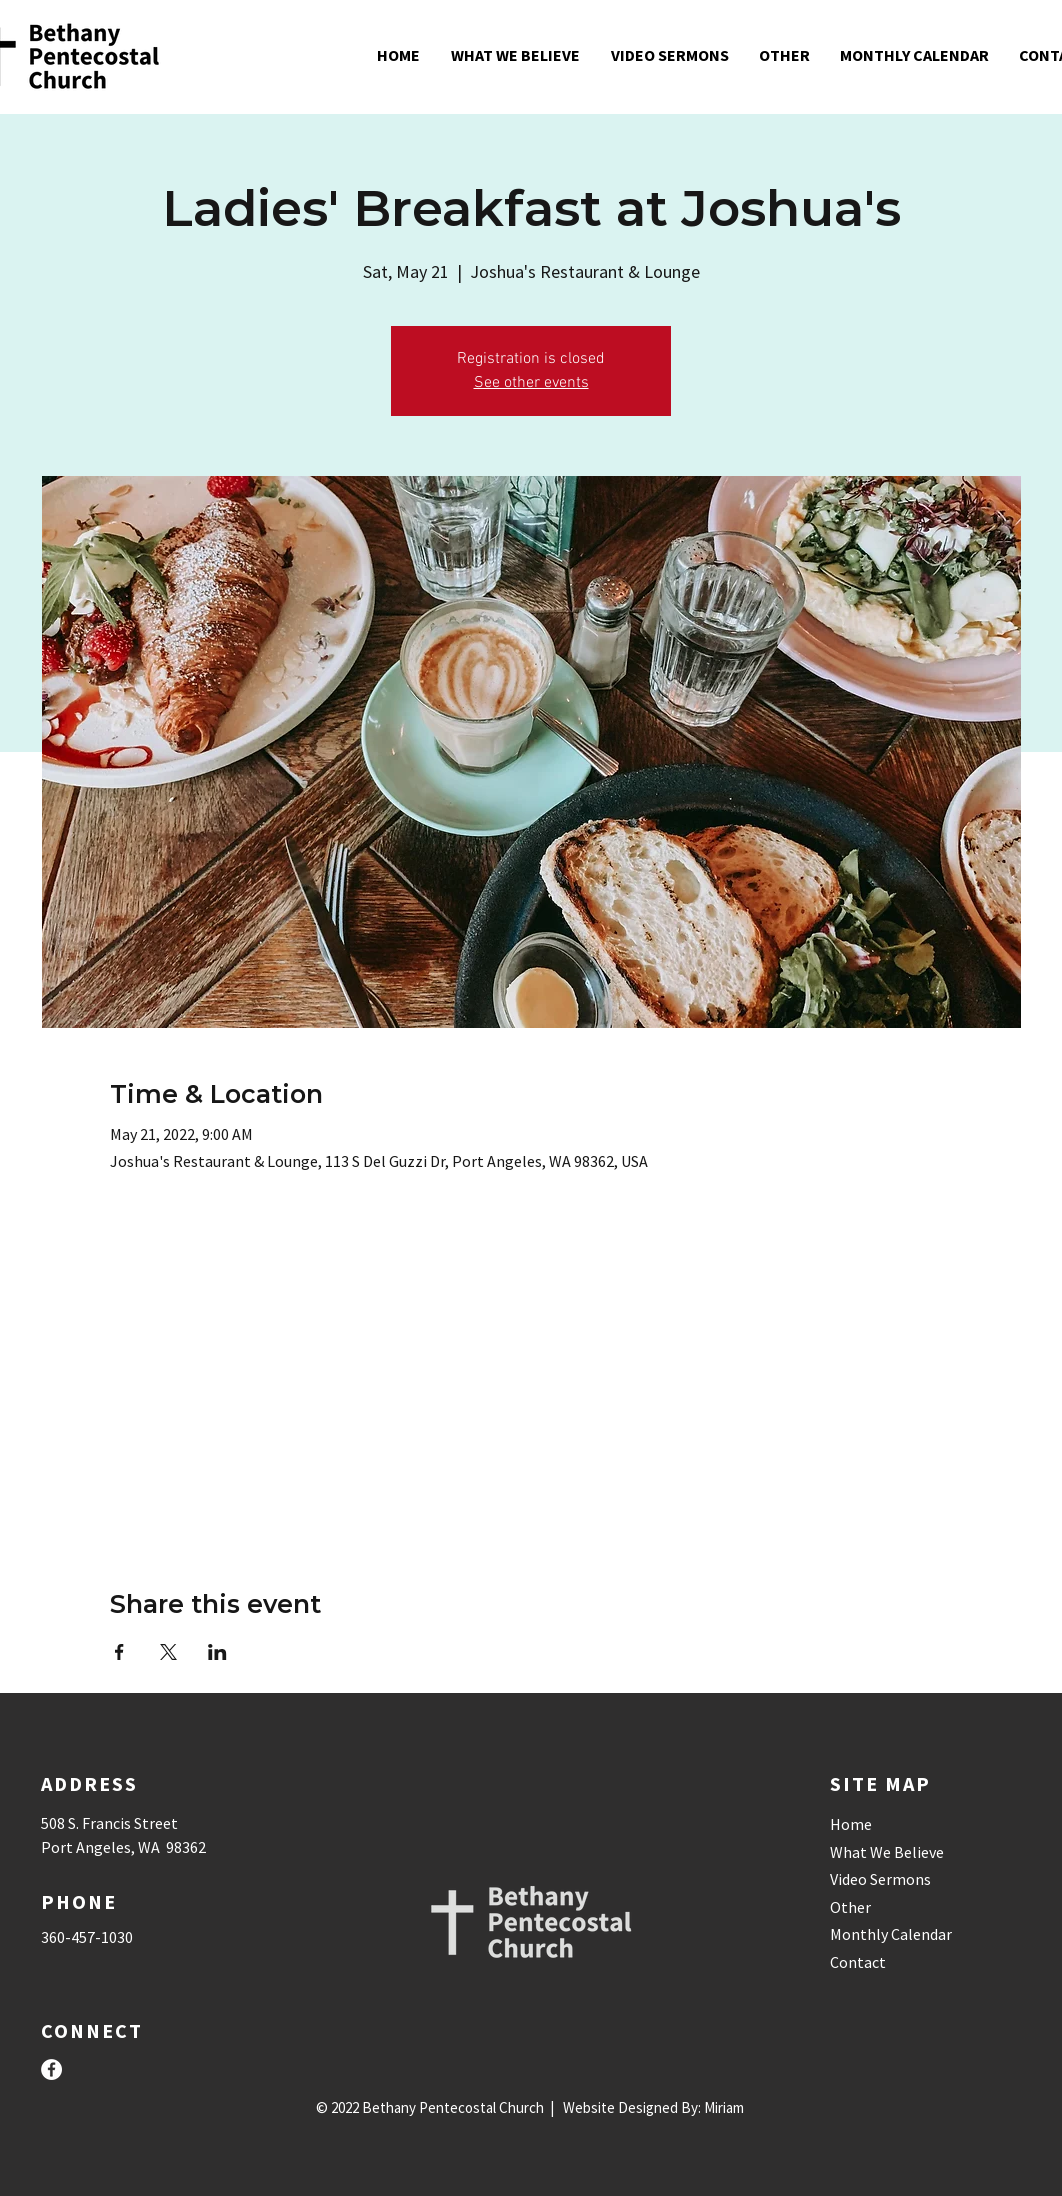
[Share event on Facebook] (119, 1652)
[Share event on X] (168, 1652)
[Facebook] (51, 2069)
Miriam (724, 2107)
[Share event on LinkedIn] (217, 1652)
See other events (531, 383)
